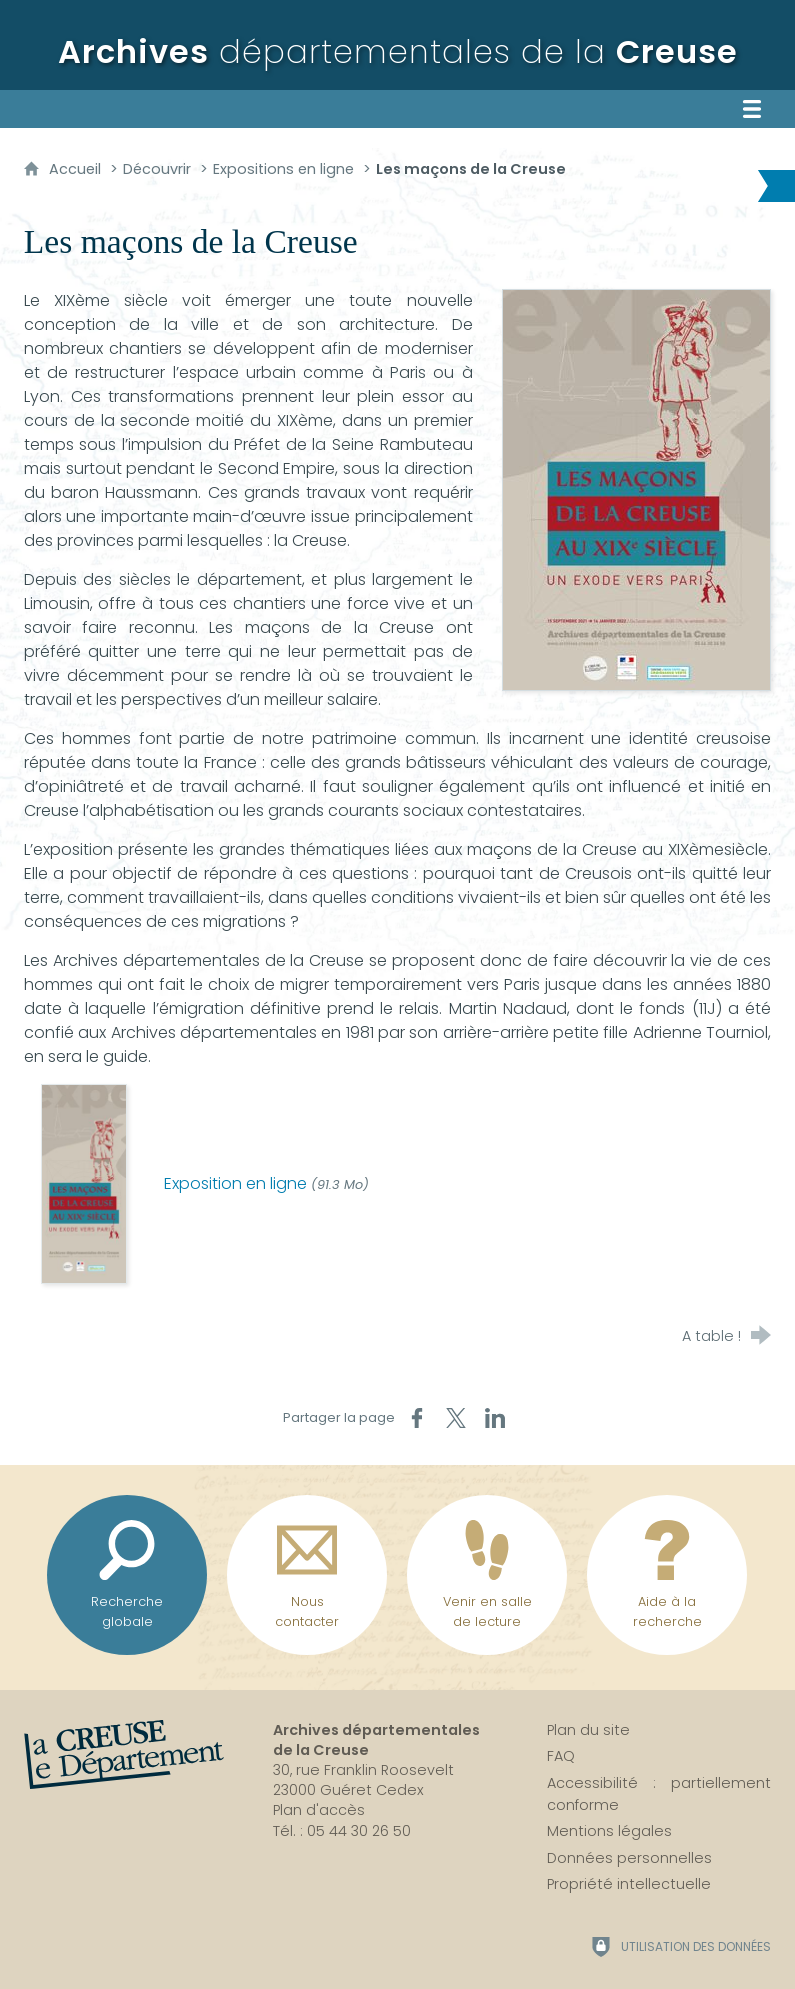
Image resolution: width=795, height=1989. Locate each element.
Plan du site (588, 1730)
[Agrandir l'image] (636, 488)
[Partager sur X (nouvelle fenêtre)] (456, 1418)
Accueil (77, 169)
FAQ (561, 1756)
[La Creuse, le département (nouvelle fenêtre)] (124, 1755)
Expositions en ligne (283, 169)
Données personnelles (629, 1858)
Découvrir (157, 169)
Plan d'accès (319, 1810)
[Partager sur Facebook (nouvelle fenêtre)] (417, 1418)
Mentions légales (609, 1831)
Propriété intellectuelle (629, 1884)
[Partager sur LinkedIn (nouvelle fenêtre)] (495, 1418)
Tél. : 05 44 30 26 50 (342, 1831)
